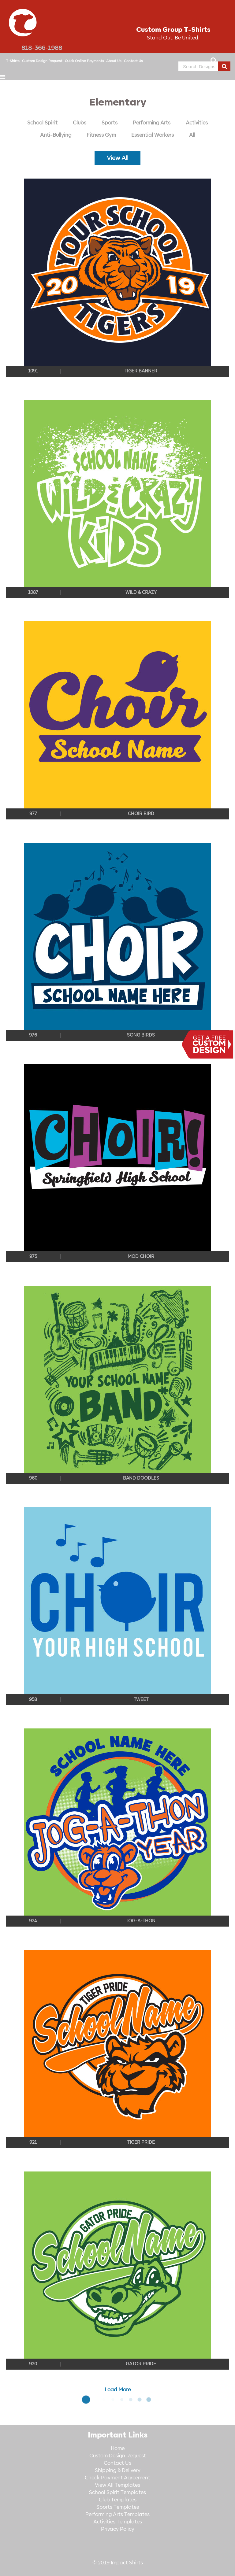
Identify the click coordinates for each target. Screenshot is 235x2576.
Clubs (79, 122)
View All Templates (117, 2485)
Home (118, 2448)
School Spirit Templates (117, 2492)
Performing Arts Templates (117, 2514)
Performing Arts (151, 122)
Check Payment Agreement (117, 2477)
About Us (113, 61)
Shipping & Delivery (117, 2470)
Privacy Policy (117, 2529)
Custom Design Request (42, 61)
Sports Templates (117, 2507)
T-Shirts (13, 61)
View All (117, 158)
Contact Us (133, 61)
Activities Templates (117, 2521)
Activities (197, 122)
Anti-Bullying (55, 135)
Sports (110, 122)
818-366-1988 (41, 48)
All (192, 135)
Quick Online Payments (84, 61)
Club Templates (117, 2499)
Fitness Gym (101, 135)
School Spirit (42, 122)
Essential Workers (152, 135)
